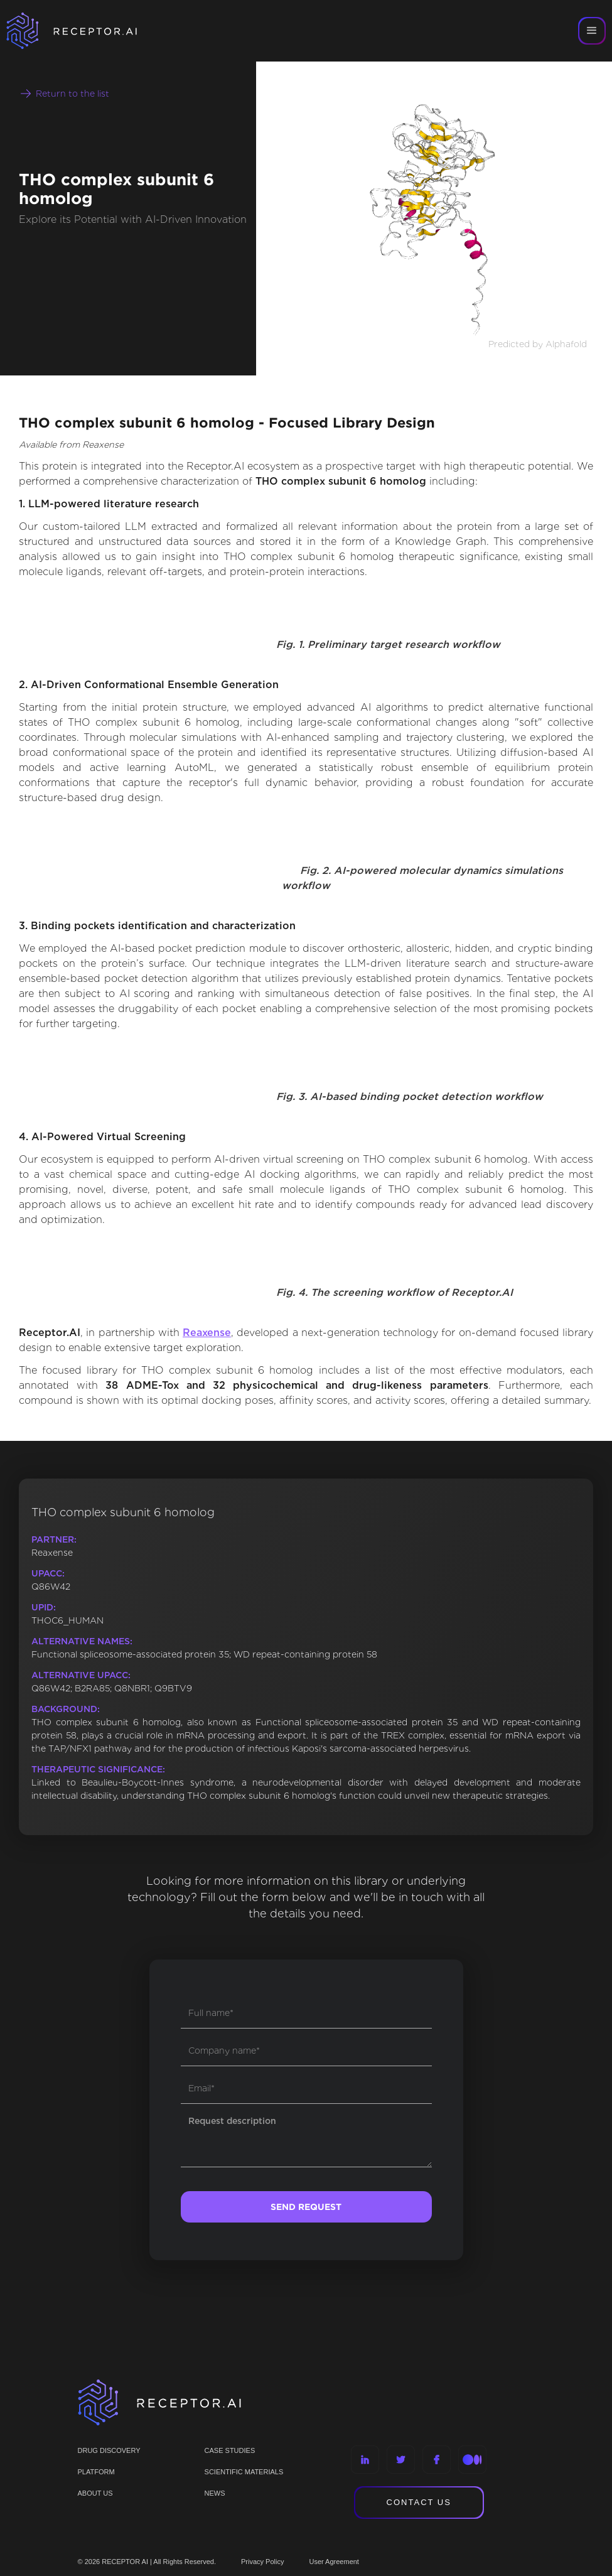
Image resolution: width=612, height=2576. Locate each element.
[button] (592, 31)
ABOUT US (95, 2493)
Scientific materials (244, 2472)
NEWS (215, 2493)
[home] (87, 31)
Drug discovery (109, 2450)
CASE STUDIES (230, 2450)
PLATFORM (96, 2472)
